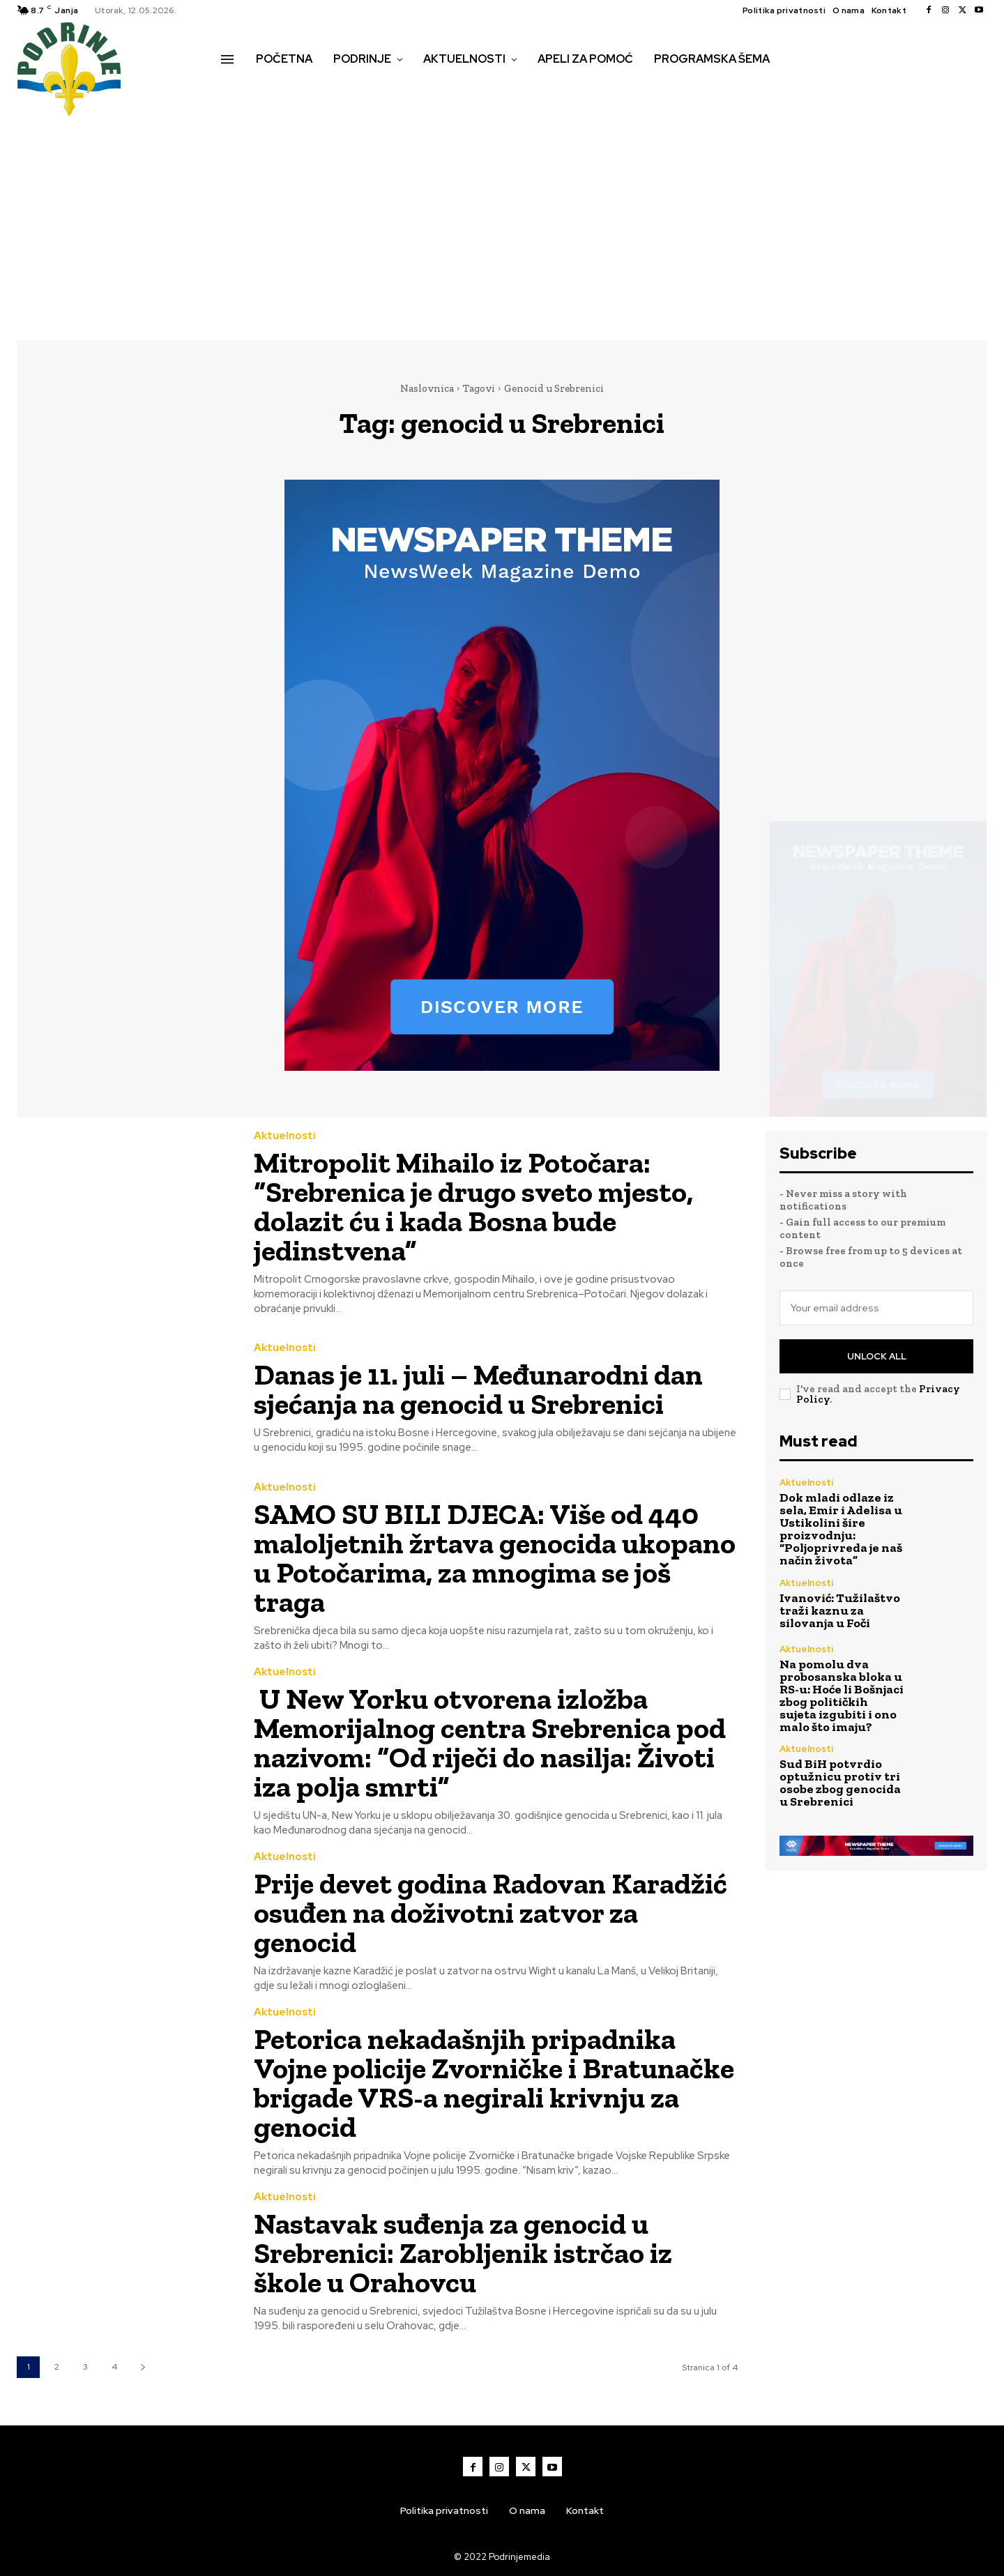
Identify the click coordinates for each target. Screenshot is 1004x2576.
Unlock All (876, 1356)
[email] (876, 1307)
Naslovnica (427, 388)
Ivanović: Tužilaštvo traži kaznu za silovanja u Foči (839, 1610)
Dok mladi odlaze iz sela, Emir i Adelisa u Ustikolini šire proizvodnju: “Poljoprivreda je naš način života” (840, 1529)
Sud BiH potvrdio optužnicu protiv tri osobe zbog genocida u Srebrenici (840, 1782)
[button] (236, 88)
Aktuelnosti (285, 1136)
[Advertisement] (502, 221)
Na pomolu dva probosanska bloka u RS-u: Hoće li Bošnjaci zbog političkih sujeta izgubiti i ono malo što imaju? (841, 1695)
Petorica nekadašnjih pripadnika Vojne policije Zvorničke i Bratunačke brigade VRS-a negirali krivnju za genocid (494, 2082)
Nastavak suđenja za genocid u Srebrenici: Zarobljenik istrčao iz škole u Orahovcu (463, 2253)
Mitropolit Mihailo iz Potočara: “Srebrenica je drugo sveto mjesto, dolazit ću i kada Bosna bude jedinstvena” (473, 1206)
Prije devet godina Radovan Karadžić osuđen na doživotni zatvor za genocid (490, 1913)
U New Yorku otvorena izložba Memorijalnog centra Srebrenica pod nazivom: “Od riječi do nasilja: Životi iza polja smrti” (490, 1742)
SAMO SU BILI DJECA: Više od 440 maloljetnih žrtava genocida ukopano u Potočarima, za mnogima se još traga (495, 1557)
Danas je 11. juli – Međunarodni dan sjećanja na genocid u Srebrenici (478, 1389)
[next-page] (142, 2367)
